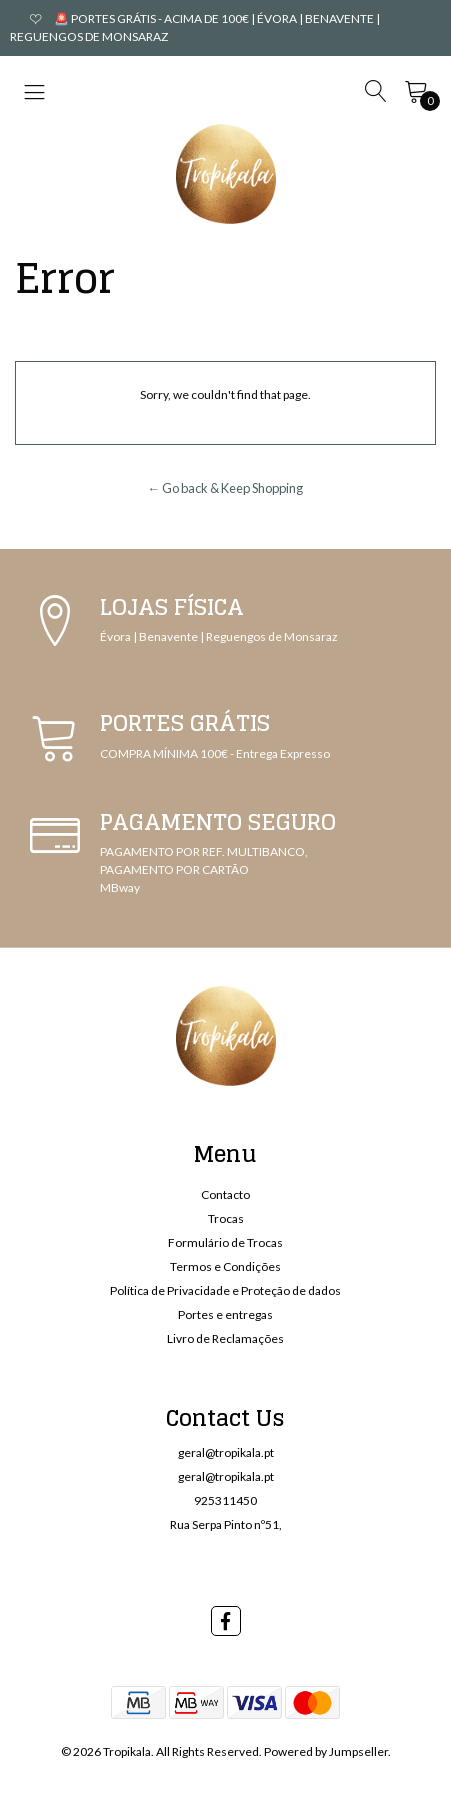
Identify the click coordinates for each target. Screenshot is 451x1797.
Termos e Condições (225, 1266)
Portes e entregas (225, 1314)
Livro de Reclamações (225, 1338)
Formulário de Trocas (225, 1242)
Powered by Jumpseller (326, 1751)
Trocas (226, 1218)
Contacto (225, 1194)
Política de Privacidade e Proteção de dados (225, 1290)
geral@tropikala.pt (226, 1452)
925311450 (225, 1500)
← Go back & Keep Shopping (226, 488)
